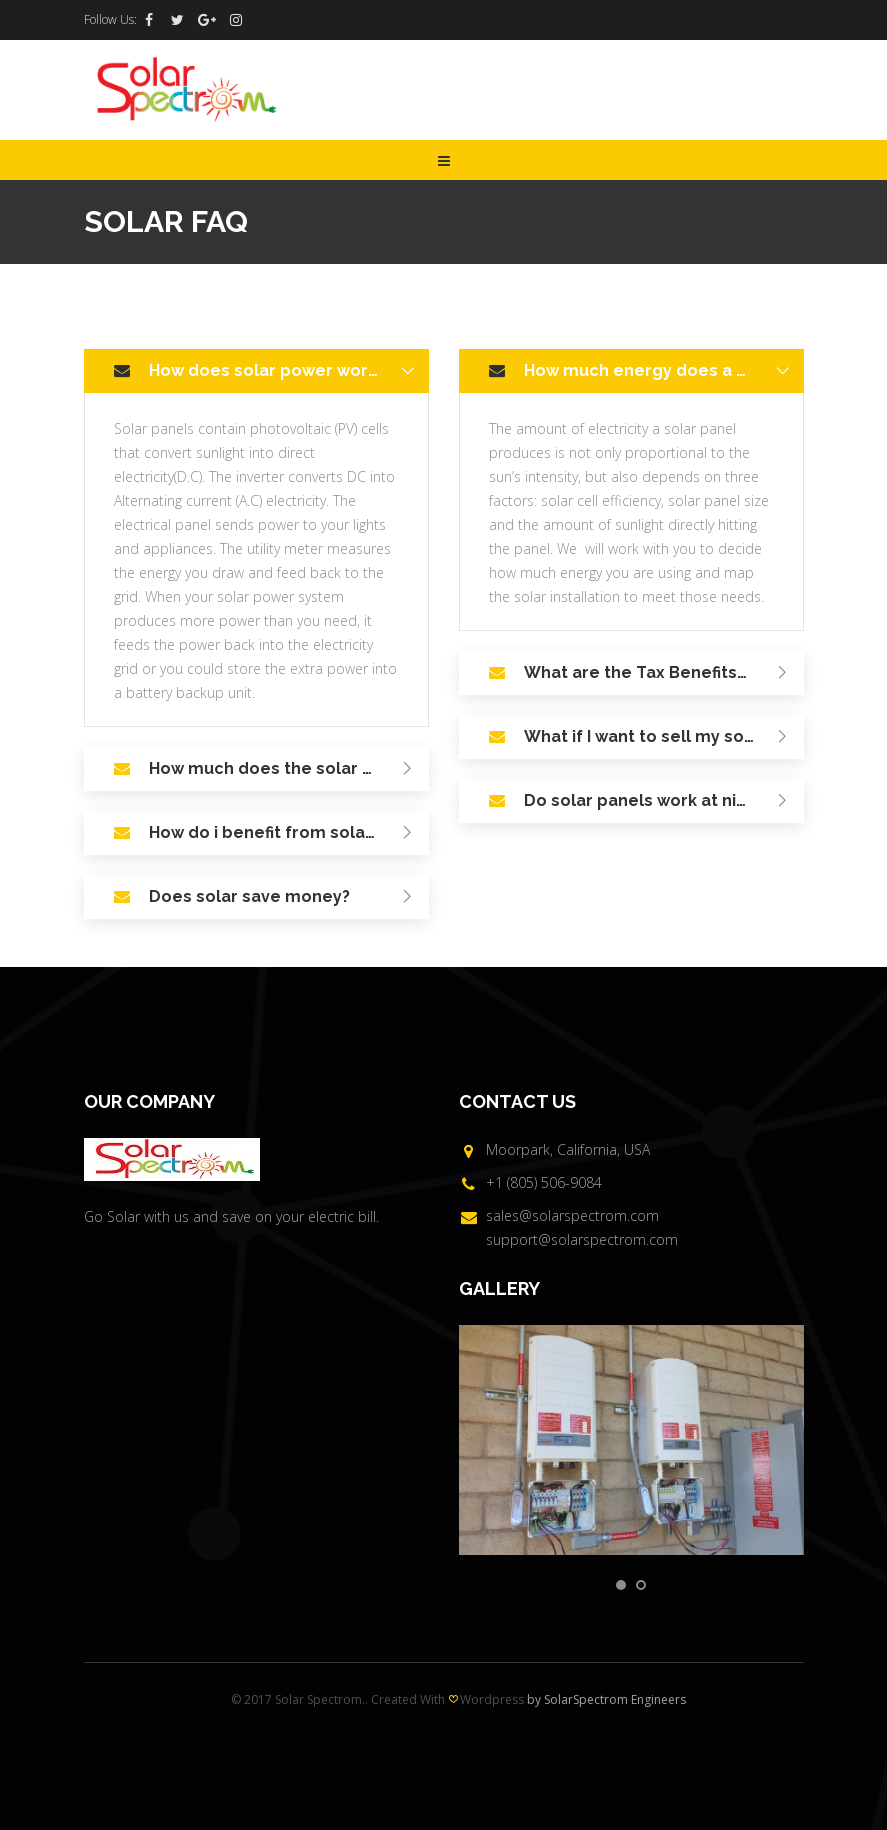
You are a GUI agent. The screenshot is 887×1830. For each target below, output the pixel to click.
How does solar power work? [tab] (284, 372)
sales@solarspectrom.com (572, 1215)
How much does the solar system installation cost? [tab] (289, 770)
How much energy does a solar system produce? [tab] (664, 372)
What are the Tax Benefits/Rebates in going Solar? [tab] (664, 674)
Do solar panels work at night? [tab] (659, 802)
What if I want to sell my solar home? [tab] (664, 738)
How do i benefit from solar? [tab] (284, 834)
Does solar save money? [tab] (284, 898)
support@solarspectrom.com (582, 1239)
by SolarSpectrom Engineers (606, 1699)
